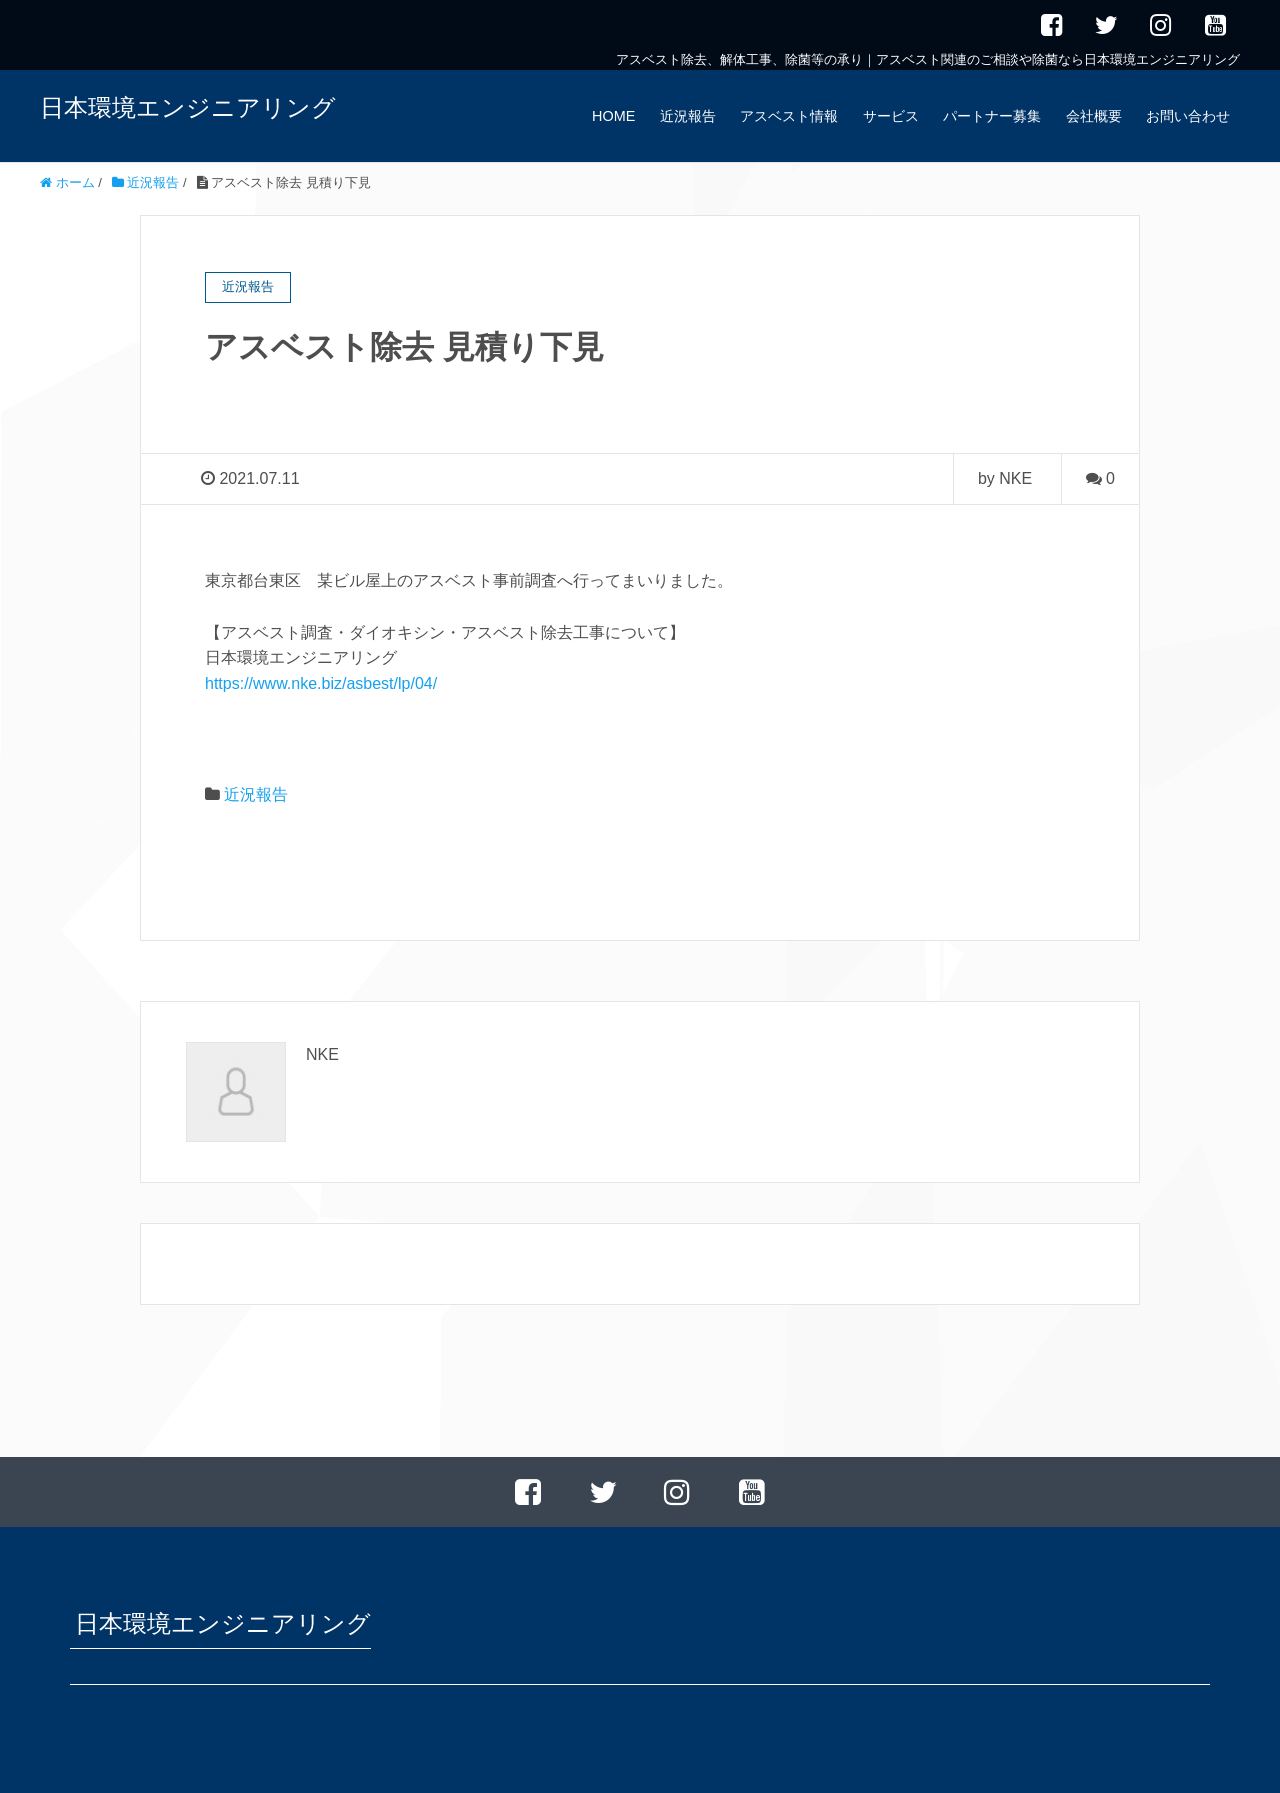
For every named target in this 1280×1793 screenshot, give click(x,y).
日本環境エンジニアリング (188, 107)
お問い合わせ (1188, 116)
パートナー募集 (992, 116)
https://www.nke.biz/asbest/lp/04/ (321, 683)
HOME (613, 116)
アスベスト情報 (789, 116)
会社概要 (1094, 116)
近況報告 (688, 116)
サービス (891, 116)
